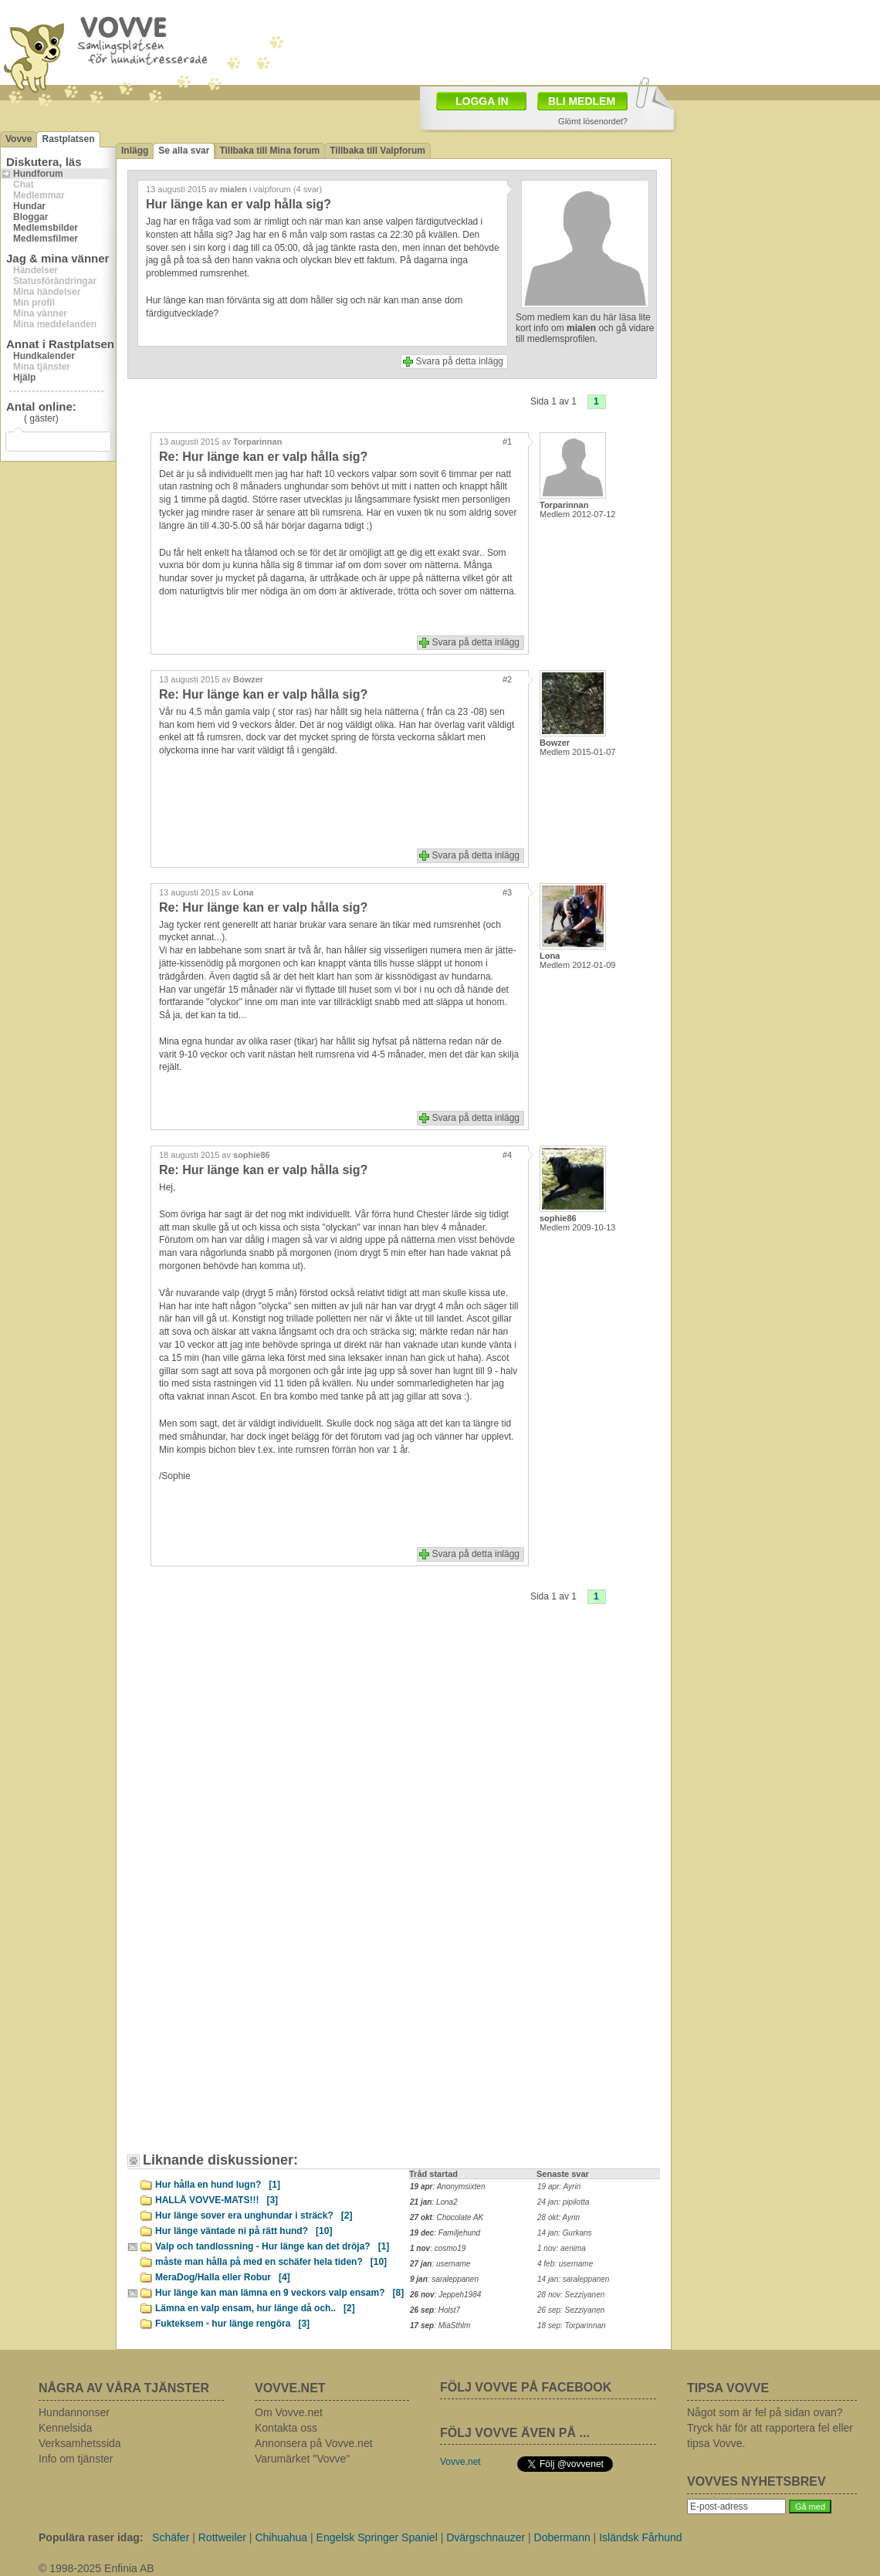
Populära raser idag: (91, 2537)
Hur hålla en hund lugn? (217, 2184)
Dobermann (562, 2537)
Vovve (18, 139)
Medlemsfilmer (45, 238)
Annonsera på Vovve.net (314, 2443)
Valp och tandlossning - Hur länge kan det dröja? (272, 2246)
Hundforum (38, 173)
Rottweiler (222, 2537)
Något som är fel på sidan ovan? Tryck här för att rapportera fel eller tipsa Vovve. (770, 2427)
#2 (507, 679)
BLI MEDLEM (581, 101)
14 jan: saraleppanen (573, 2279)
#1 (507, 441)
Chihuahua (281, 2537)
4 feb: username (565, 2264)
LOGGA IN (482, 101)
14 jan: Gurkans (564, 2233)
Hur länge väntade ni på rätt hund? (243, 2231)
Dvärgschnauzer (485, 2537)
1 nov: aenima (561, 2248)
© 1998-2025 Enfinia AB (96, 2568)
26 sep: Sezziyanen (570, 2310)
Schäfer (170, 2537)
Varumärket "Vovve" (302, 2458)
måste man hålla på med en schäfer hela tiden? (271, 2261)
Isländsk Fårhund (640, 2537)
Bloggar (30, 217)
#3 (507, 892)
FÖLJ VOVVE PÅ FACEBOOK (525, 2387)
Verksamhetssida (80, 2443)
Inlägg (134, 150)
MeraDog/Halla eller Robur (222, 2277)
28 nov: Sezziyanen (570, 2294)
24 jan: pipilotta (563, 2202)
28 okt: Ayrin (558, 2217)
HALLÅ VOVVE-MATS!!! (216, 2200)
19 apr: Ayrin (558, 2186)
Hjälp (24, 377)
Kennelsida (65, 2428)
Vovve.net (460, 2461)
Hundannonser (74, 2412)
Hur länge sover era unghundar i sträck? (253, 2215)
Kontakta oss (286, 2428)
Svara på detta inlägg (459, 361)
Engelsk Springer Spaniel (377, 2537)
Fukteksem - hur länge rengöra (232, 2323)
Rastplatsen (68, 139)
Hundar (29, 206)
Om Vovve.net (289, 2412)
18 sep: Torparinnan (571, 2325)
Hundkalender (44, 355)
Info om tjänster (76, 2458)
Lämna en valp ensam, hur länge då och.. (255, 2308)
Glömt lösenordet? (593, 121)
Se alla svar (183, 150)
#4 (507, 1154)
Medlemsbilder (45, 227)
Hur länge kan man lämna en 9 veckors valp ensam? (279, 2292)
